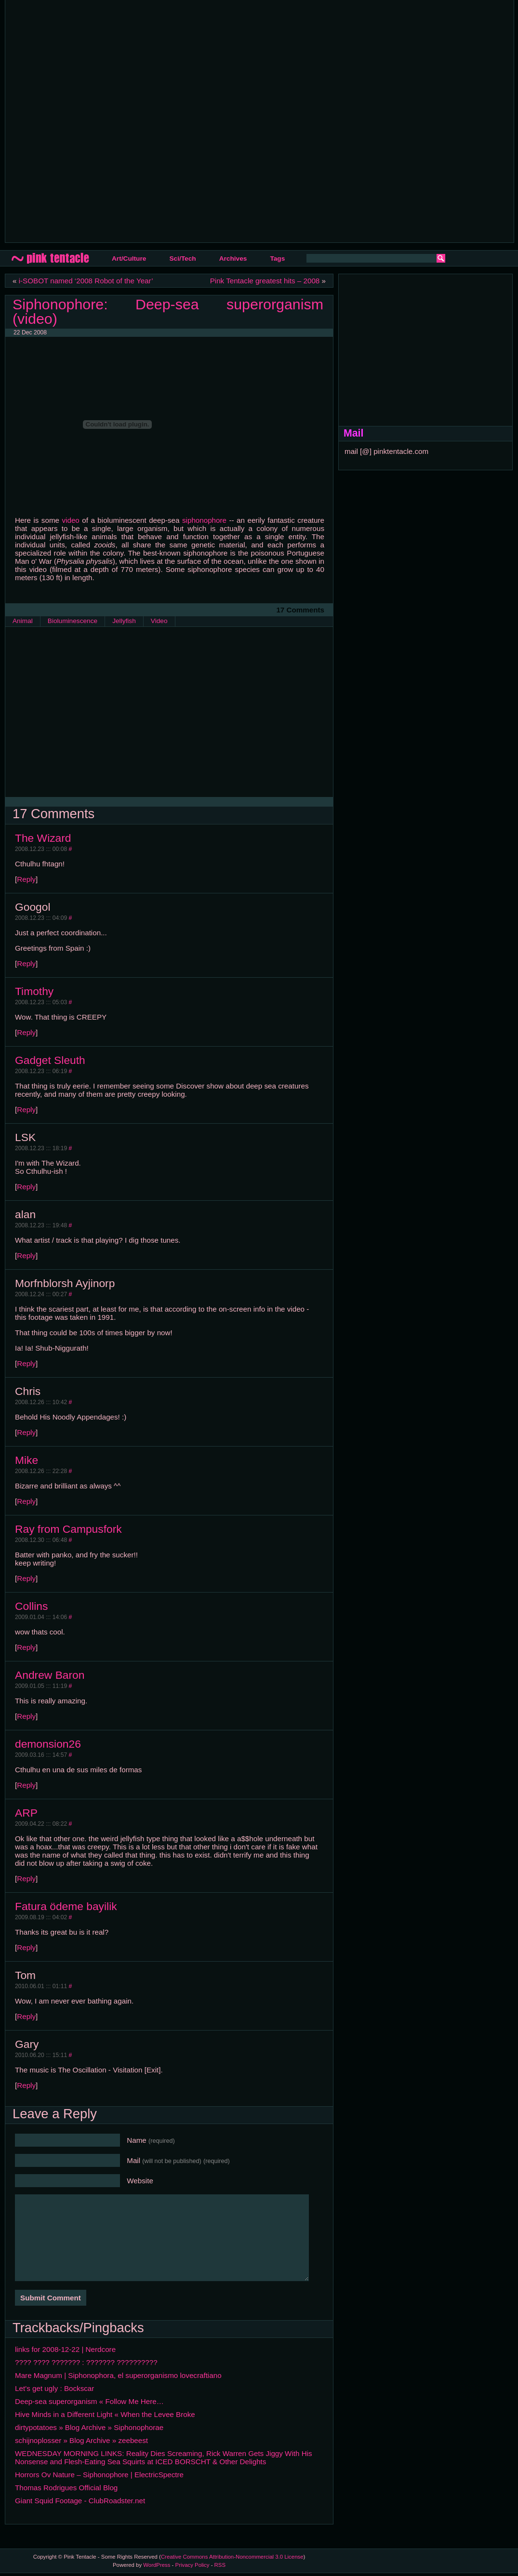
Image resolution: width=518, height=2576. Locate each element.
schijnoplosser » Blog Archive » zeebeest (81, 2440)
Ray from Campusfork (68, 1529)
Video (159, 620)
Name (151, 2140)
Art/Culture (129, 258)
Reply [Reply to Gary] (26, 2085)
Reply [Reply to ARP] (26, 1878)
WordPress (156, 2565)
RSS (220, 2565)
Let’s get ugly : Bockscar (54, 2388)
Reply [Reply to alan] (26, 1255)
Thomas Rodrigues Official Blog (66, 2487)
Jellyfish (124, 620)
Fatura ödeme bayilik (66, 1906)
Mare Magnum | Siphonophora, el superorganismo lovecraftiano (118, 2375)
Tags (277, 258)
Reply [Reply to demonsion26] (26, 1785)
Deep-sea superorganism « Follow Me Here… (89, 2401)
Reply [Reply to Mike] (26, 1501)
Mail (178, 2160)
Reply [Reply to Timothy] (26, 1032)
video (70, 520)
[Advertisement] (115, 120)
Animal (23, 620)
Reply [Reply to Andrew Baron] (26, 1716)
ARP (26, 1812)
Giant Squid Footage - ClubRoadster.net (80, 2500)
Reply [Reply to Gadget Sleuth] (26, 1109)
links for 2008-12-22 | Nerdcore (65, 2349)
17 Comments (300, 610)
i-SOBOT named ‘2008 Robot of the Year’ (86, 281)
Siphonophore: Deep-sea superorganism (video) (168, 311)
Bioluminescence (72, 620)
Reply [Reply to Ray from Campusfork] (26, 1578)
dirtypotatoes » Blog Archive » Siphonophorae (89, 2427)
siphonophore (204, 520)
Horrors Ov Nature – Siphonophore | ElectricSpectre (99, 2474)
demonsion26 (48, 1744)
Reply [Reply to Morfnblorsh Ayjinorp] (26, 1363)
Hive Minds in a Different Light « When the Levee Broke (105, 2414)
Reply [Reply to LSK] (26, 1186)
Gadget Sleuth (50, 1060)
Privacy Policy (192, 2565)
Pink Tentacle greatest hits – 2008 (265, 281)
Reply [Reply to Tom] (26, 2016)
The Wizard (43, 838)
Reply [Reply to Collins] (26, 1647)
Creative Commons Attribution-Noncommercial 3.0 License (232, 2557)
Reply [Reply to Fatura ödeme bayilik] (26, 1947)
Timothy (34, 991)
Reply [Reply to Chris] (26, 1432)
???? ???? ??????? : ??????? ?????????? (86, 2362)
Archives (233, 258)
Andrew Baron (49, 1675)
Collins (31, 1606)
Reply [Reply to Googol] (26, 963)
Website (140, 2181)
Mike (26, 1460)
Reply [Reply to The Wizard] (26, 879)
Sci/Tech (182, 258)
